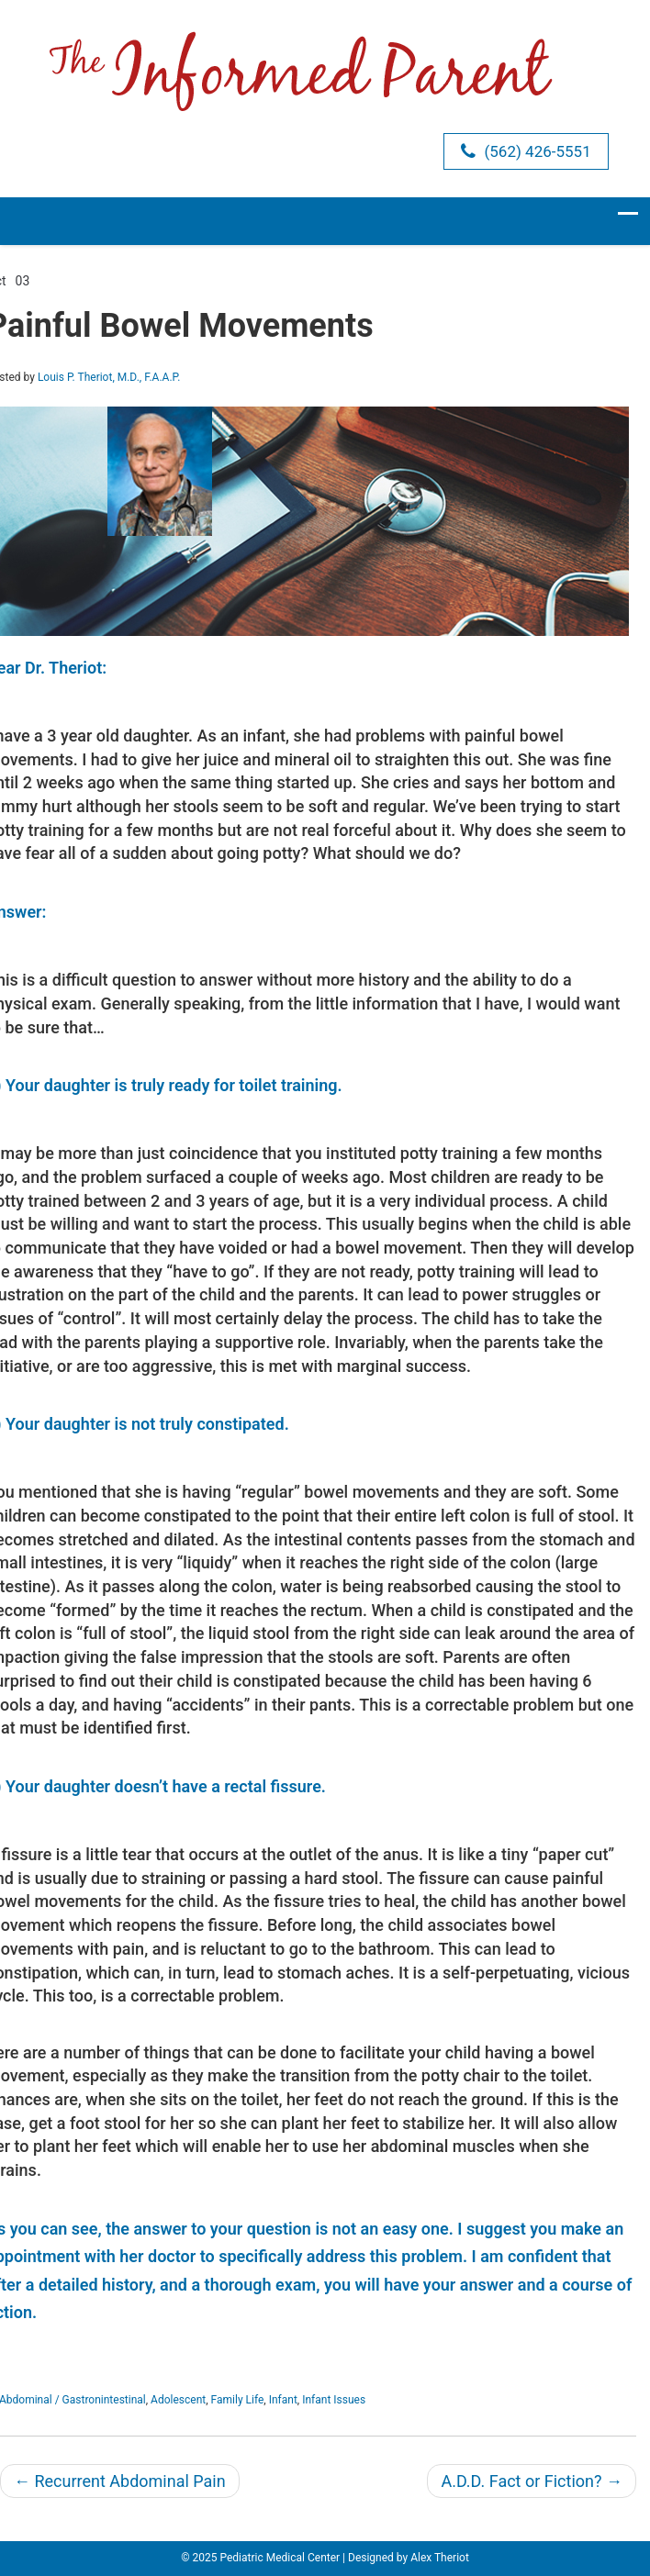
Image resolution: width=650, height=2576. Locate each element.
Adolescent (178, 2399)
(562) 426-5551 (525, 151)
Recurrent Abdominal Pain (120, 2481)
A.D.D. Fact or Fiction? (531, 2481)
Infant (283, 2399)
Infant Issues (333, 2399)
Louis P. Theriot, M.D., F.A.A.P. (109, 377)
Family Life (237, 2399)
